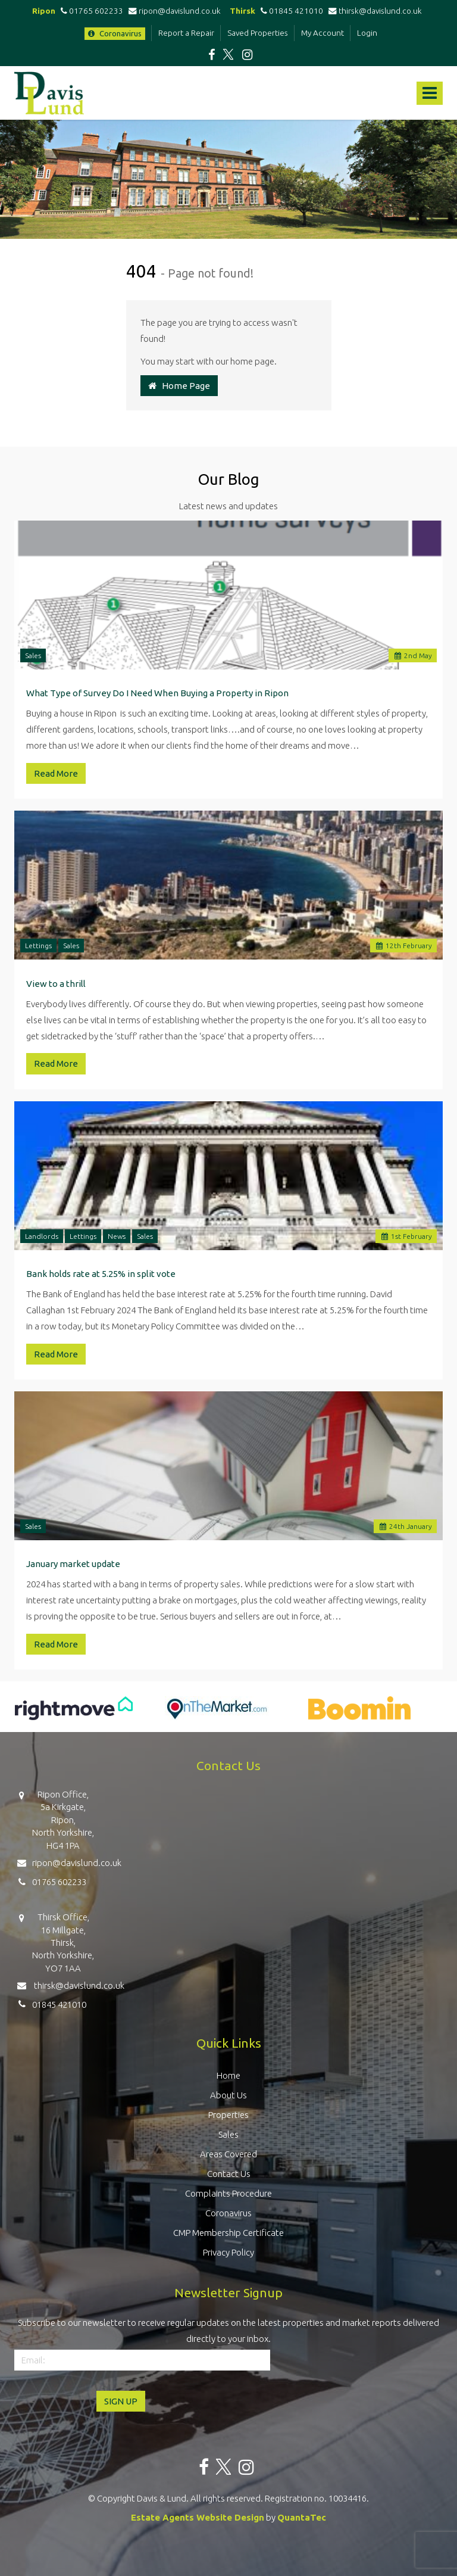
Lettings (38, 945)
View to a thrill (56, 984)
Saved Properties (257, 33)
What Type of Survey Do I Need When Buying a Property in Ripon (157, 693)
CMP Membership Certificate (228, 2233)
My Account (322, 33)
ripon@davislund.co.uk (175, 10)
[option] (73, 1714)
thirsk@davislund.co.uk (375, 10)
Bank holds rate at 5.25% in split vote (101, 1274)
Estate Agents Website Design (197, 2517)
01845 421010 (290, 10)
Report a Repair (186, 33)
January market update (73, 1564)
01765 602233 (90, 10)
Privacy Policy (228, 2252)
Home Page (179, 386)
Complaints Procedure (228, 2193)
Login (367, 33)
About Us (228, 2095)
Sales (33, 655)
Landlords (41, 1236)
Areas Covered (228, 2154)
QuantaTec (301, 2517)
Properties (228, 2115)
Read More (56, 773)
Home (228, 2075)
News (117, 1236)
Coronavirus (115, 33)
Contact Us (229, 2174)
